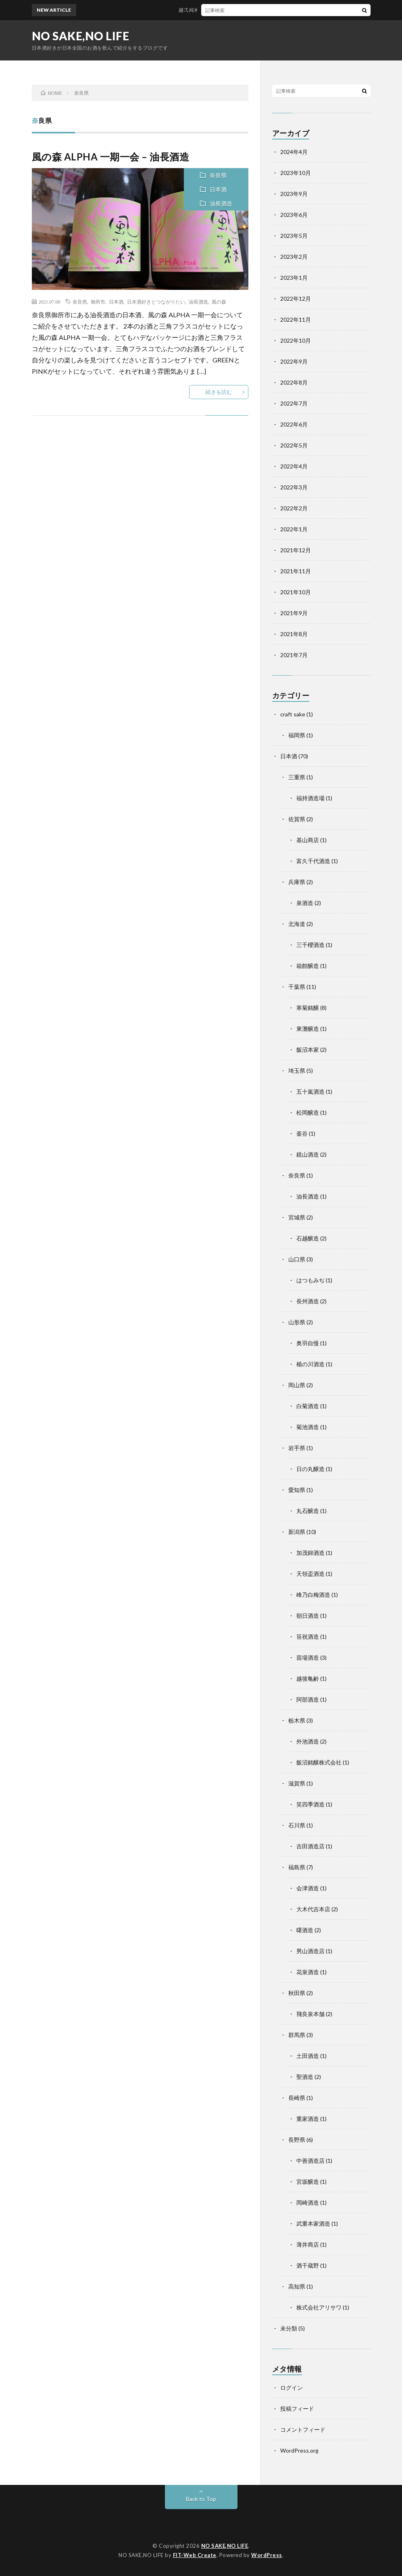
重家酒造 (307, 2118)
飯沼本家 (307, 1049)
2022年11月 (295, 319)
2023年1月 (294, 277)
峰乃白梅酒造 (313, 1594)
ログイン (291, 2387)
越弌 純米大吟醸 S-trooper (213, 10)
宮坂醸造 (307, 2181)
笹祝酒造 (307, 1636)
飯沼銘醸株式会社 (319, 1762)
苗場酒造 (307, 1657)
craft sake (292, 714)
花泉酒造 (307, 1971)
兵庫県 (296, 881)
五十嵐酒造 (310, 1091)
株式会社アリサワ (319, 2307)
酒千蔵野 (307, 2265)
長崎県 (296, 2097)
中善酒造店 (310, 2160)
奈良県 (218, 175)
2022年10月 (295, 340)
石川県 (296, 1825)
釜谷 (302, 1133)
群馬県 (296, 2034)
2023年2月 (294, 256)
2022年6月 (294, 424)
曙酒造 (304, 1930)
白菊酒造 (307, 1405)
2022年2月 (294, 508)
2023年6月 (294, 214)
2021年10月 (295, 592)
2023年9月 (294, 193)
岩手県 (296, 1447)
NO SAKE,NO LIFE (80, 36)
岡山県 (296, 1385)
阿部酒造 (307, 1699)
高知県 (296, 2286)
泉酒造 (304, 902)
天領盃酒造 (310, 1573)
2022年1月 (294, 529)
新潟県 (296, 1531)
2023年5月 (294, 235)
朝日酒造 (307, 1615)
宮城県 (296, 1217)
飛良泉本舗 (310, 2013)
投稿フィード (297, 2408)
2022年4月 (294, 466)
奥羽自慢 (307, 1343)
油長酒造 (221, 203)
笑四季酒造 (310, 1804)
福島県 (296, 1867)
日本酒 (218, 189)
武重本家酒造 (313, 2223)
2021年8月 (294, 633)
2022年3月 (294, 487)
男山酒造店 (310, 1951)
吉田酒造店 (310, 1846)
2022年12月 (295, 298)
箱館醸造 (307, 965)
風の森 (219, 301)
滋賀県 (296, 1783)
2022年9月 (294, 361)
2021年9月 (294, 613)
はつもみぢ (310, 1280)
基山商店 (307, 839)
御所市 (98, 301)
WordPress (266, 2555)
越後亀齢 (307, 1678)
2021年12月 (295, 550)
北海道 (296, 923)
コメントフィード (302, 2429)
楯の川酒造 (310, 1364)
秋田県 (296, 1992)
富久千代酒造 (313, 860)
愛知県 (296, 1489)
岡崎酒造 (307, 2202)
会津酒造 (307, 1888)
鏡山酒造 (307, 1154)
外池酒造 (307, 1741)
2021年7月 (294, 654)
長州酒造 (307, 1301)
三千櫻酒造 (310, 944)
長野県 (296, 2139)
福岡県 (296, 735)
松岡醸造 (307, 1112)
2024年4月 (294, 151)
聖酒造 (304, 2076)
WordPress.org (299, 2450)
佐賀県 (296, 819)
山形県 (296, 1322)
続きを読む (219, 392)
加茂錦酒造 (310, 1552)
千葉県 (296, 986)
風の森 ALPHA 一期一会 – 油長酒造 (111, 156)
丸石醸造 (307, 1510)
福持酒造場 (310, 798)
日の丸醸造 (310, 1468)
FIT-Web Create (195, 2555)
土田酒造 (307, 2055)
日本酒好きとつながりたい (156, 301)
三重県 (296, 777)
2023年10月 (295, 172)
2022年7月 (294, 403)
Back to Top (201, 2498)
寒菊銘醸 (307, 1007)
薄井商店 (307, 2244)
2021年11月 (295, 571)
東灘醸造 (307, 1028)
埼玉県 (296, 1070)
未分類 (288, 2328)
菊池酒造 (307, 1426)
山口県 (296, 1259)
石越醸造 (307, 1238)
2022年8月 (294, 382)
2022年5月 (294, 445)
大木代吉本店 (313, 1909)
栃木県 (296, 1720)
